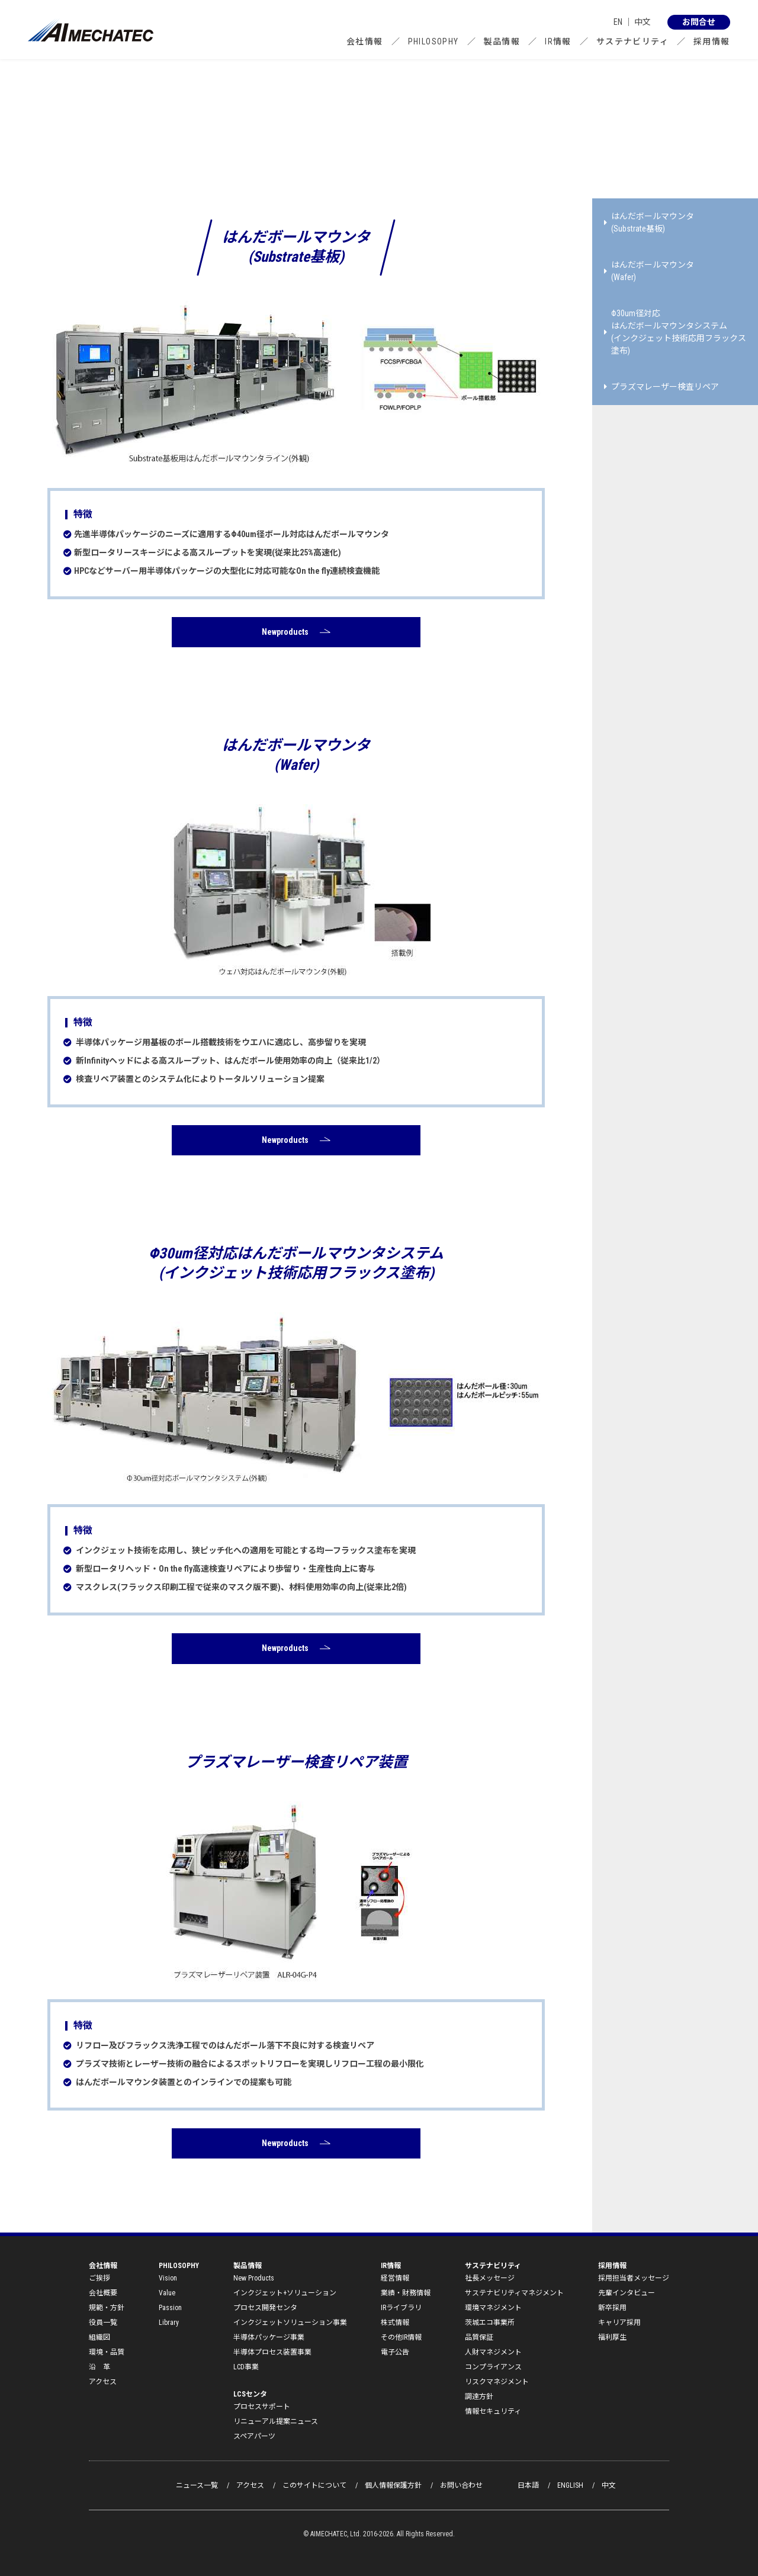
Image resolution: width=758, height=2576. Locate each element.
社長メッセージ (490, 2278)
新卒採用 (612, 2308)
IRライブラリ (401, 2308)
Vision (168, 2278)
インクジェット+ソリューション (284, 2293)
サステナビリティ (632, 41)
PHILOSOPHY (433, 41)
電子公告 (395, 2352)
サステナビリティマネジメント (514, 2293)
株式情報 (395, 2322)
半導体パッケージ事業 (268, 2337)
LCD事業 (246, 2367)
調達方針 (479, 2396)
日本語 (528, 2485)
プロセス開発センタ (265, 2308)
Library (169, 2322)
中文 (642, 22)
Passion (170, 2308)
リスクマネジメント (497, 2382)
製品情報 (502, 41)
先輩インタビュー (626, 2293)
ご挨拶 (99, 2278)
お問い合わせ (461, 2485)
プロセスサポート (261, 2406)
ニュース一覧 (197, 2485)
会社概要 (103, 2293)
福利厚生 (612, 2337)
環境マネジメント (493, 2308)
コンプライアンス (493, 2367)
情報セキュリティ (493, 2411)
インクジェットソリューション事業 (290, 2322)
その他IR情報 (401, 2337)
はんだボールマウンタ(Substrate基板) (649, 222)
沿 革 (99, 2367)
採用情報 (711, 41)
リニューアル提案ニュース (275, 2421)
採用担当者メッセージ (633, 2278)
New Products (253, 2278)
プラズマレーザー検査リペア (661, 386)
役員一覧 (103, 2322)
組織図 (99, 2337)
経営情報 (395, 2278)
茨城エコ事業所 (490, 2322)
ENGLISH (570, 2485)
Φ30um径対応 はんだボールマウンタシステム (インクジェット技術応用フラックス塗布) (675, 332)
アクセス (103, 2382)
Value (167, 2293)
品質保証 (479, 2337)
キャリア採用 (619, 2322)
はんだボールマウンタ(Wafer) (649, 271)
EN (618, 22)
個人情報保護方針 (393, 2485)
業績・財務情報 (406, 2293)
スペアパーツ (254, 2436)
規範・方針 (106, 2308)
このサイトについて (314, 2485)
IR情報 (558, 41)
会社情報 (364, 41)
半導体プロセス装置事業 (272, 2352)
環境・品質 (106, 2352)
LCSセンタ (250, 2394)
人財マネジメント (493, 2352)
